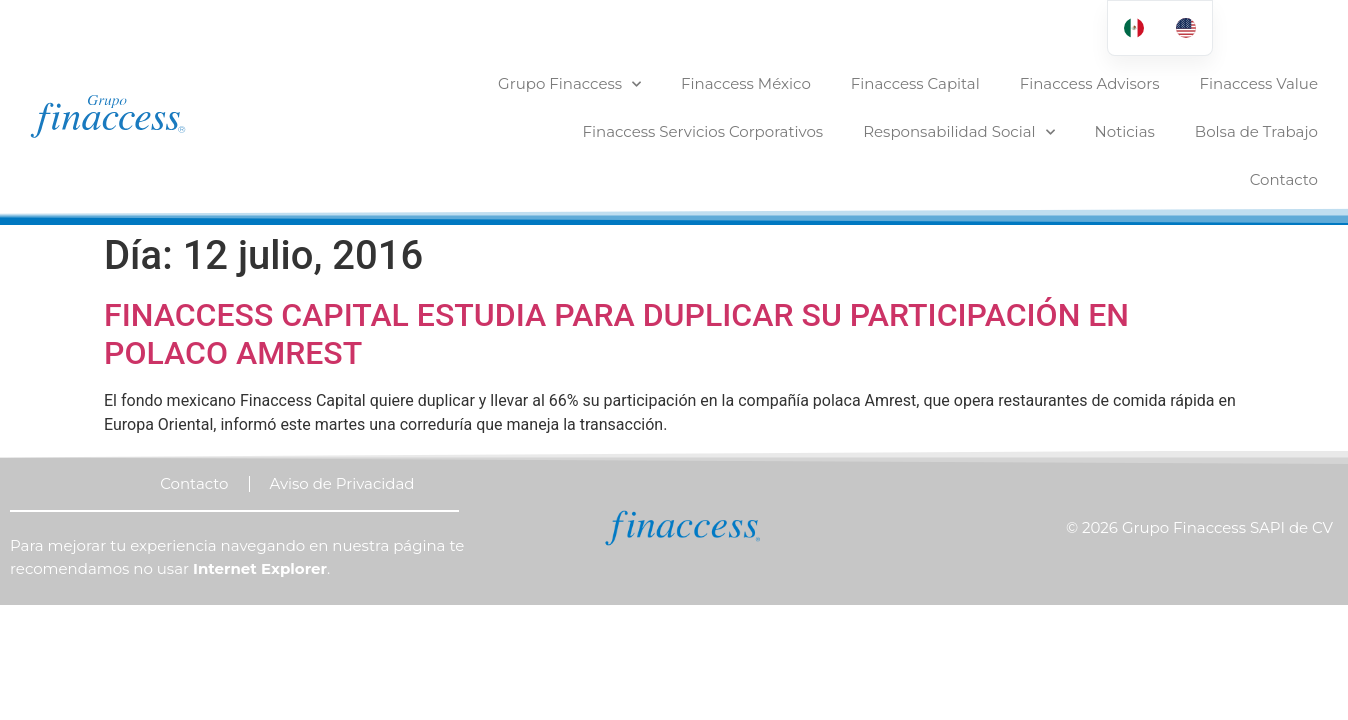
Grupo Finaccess (569, 84)
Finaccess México (746, 83)
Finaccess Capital (915, 83)
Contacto (1284, 179)
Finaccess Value (1259, 83)
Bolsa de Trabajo (1256, 131)
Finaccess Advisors (1090, 83)
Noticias (1125, 131)
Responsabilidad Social (958, 132)
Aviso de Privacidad (342, 435)
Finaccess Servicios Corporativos (703, 131)
